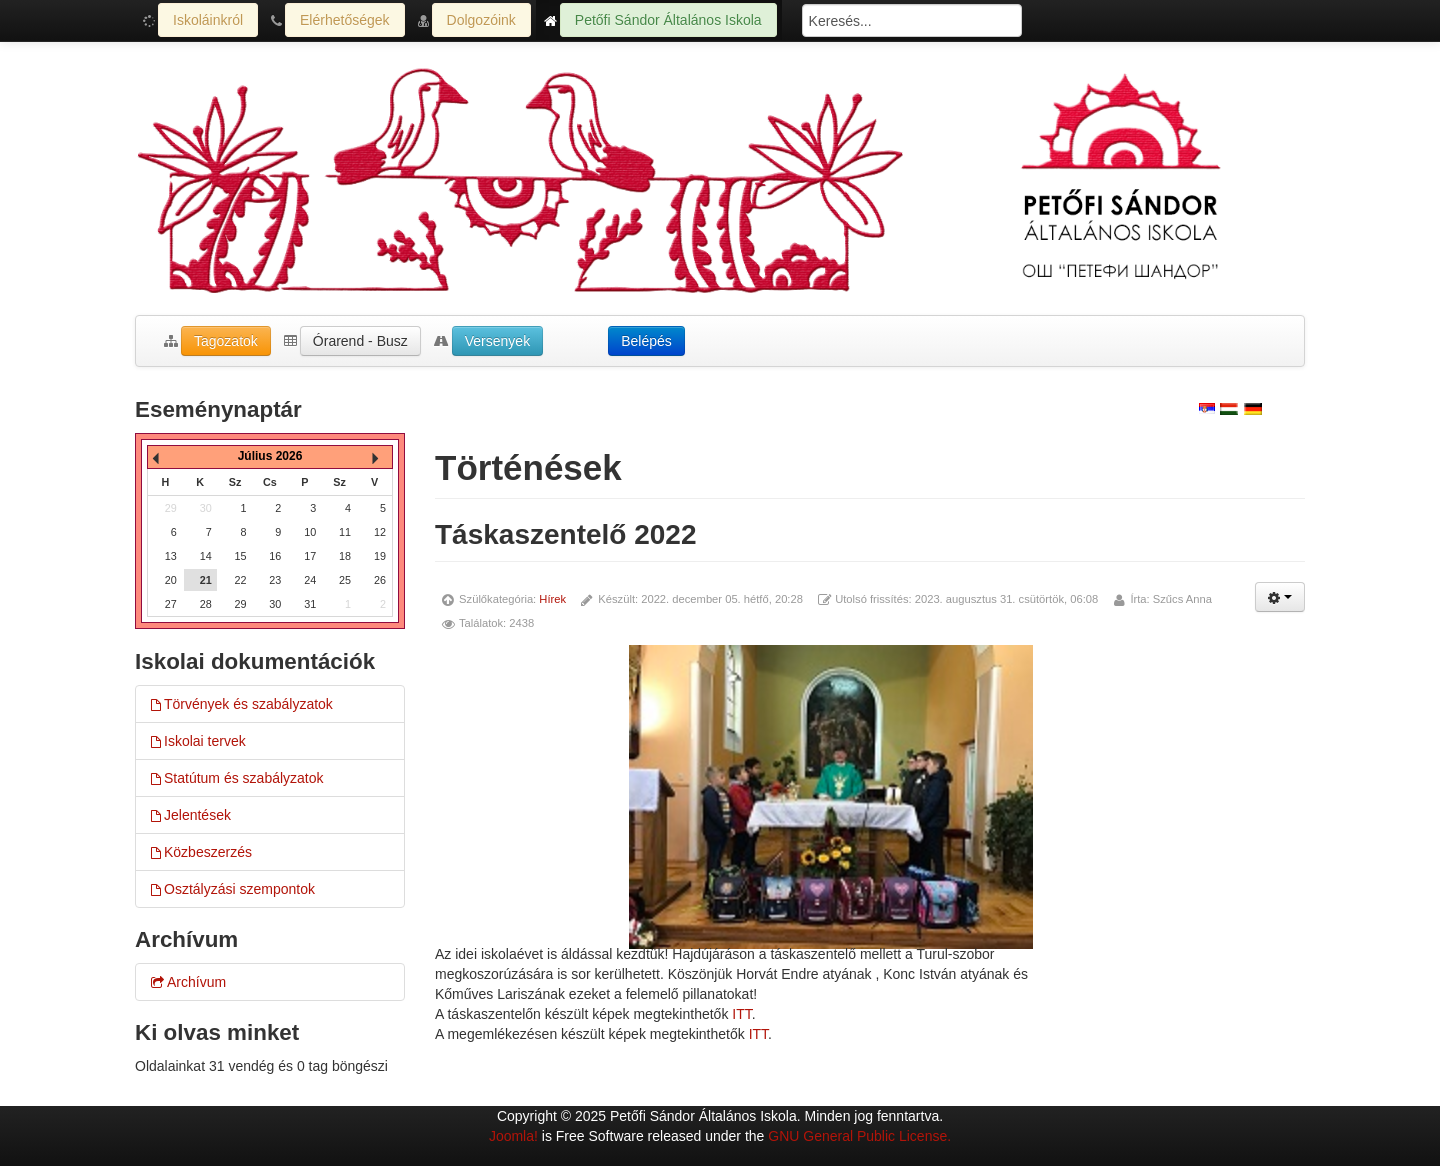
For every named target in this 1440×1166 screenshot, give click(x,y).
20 (171, 580)
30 (275, 604)
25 (345, 580)
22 (241, 580)
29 (241, 604)
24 (310, 580)
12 (380, 532)
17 (310, 556)
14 (206, 556)
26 (380, 580)
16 (275, 556)
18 (345, 556)
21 (206, 580)
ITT (741, 1014)
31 (310, 604)
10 (310, 532)
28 (206, 604)
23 (275, 580)
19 (380, 556)
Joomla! (513, 1136)
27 (171, 604)
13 (171, 556)
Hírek (552, 599)
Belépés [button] (646, 341)
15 (241, 556)
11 (345, 532)
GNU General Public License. (859, 1136)
